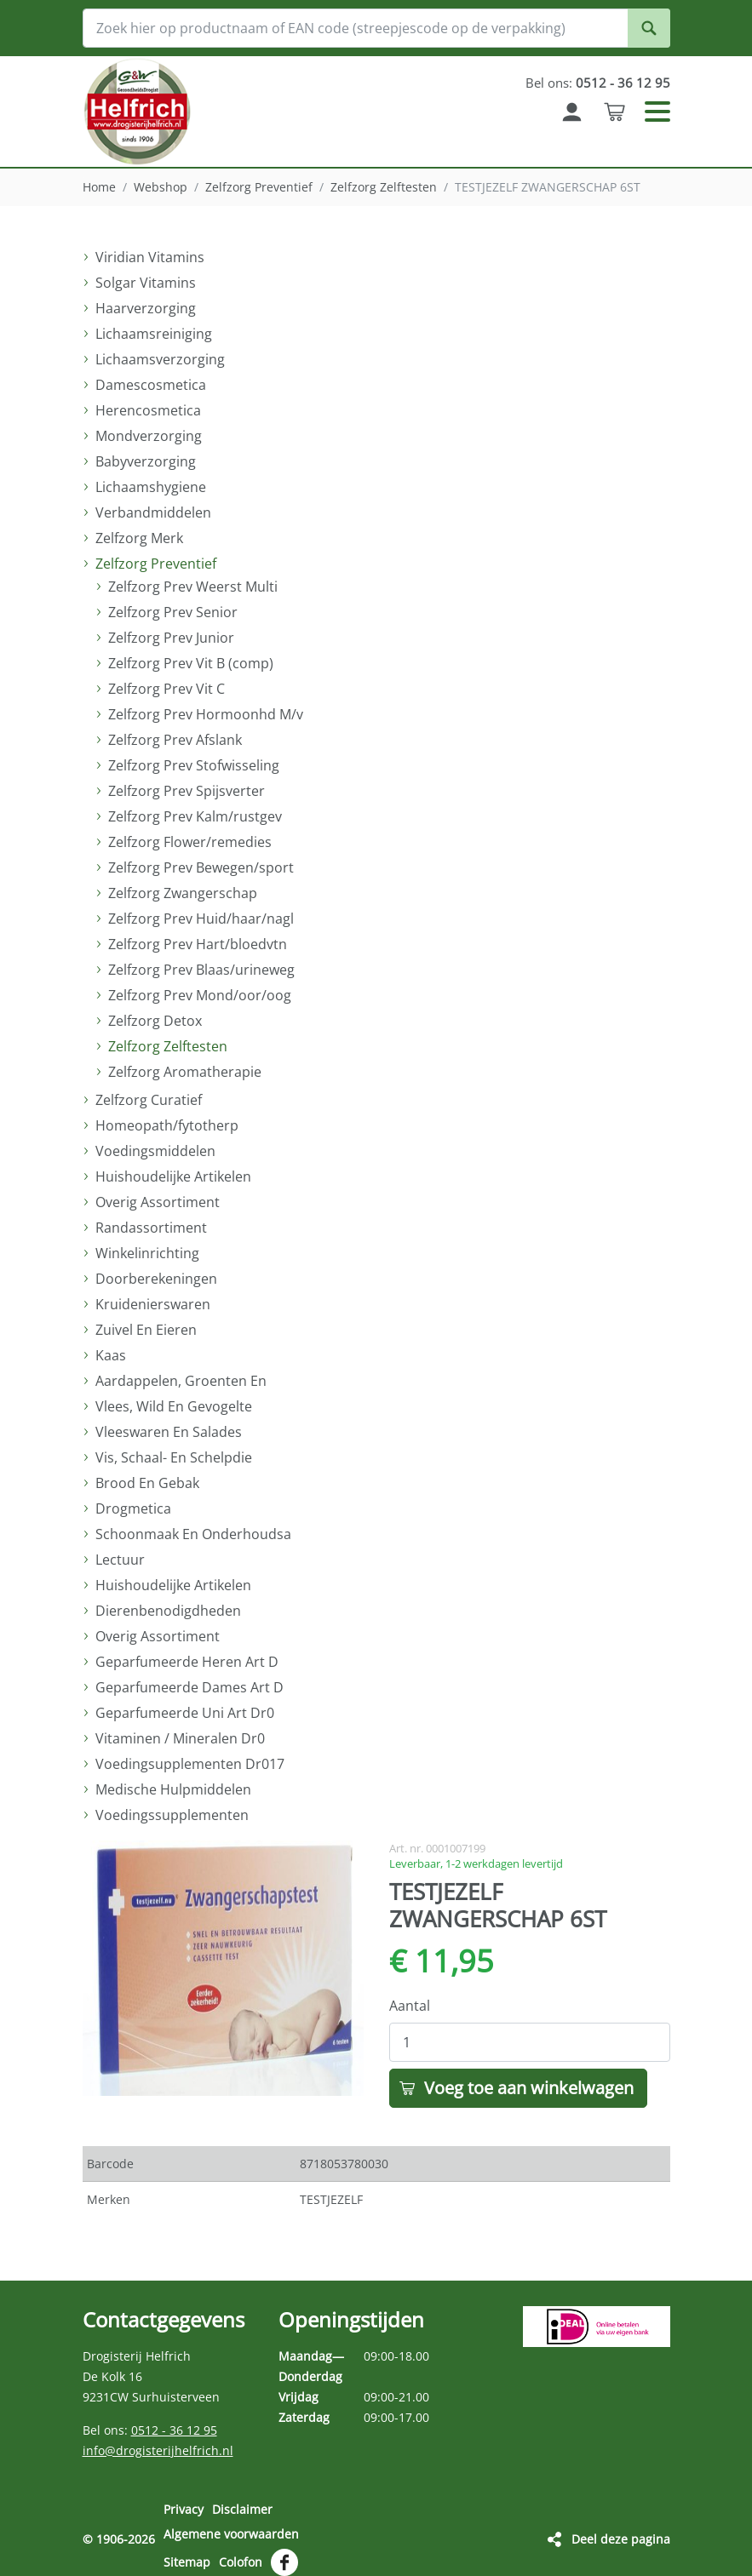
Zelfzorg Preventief (259, 187)
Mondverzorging (148, 435)
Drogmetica (133, 1508)
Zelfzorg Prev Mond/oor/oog (199, 995)
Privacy (184, 2509)
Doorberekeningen (156, 1278)
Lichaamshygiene (150, 487)
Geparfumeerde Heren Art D (186, 1661)
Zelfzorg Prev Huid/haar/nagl (201, 918)
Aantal (409, 2005)
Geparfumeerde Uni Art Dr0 (184, 1712)
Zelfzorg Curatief (148, 1100)
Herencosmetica (148, 410)
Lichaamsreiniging (153, 333)
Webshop (160, 187)
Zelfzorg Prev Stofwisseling (193, 765)
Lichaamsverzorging (160, 359)
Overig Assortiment (157, 1202)
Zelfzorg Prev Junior (171, 637)
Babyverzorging (145, 461)
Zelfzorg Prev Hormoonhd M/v (205, 714)
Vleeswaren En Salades (168, 1432)
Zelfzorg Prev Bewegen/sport (201, 867)
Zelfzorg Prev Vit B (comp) (190, 663)
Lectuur (120, 1559)
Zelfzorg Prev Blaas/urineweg (201, 969)
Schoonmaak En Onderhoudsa (193, 1534)
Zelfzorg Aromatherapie (184, 1071)
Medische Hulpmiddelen (173, 1789)
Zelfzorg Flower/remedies (190, 842)
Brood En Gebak (147, 1483)
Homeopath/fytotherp (166, 1125)
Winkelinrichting (147, 1253)
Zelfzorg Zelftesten (383, 187)
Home (99, 187)
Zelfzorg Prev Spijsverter (186, 790)
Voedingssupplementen (172, 1815)
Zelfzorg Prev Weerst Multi (193, 586)
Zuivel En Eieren (146, 1329)
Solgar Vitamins (145, 282)
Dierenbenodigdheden (168, 1610)
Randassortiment (151, 1227)
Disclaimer (242, 2509)
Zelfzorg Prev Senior (173, 612)
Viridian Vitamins (149, 257)
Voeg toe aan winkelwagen (529, 2087)
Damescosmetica (150, 384)
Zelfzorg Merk (139, 538)
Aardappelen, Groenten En (181, 1380)
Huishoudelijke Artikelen (173, 1176)
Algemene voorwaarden (231, 2530)
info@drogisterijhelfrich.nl (158, 2450)
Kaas (110, 1355)
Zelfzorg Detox (155, 1020)
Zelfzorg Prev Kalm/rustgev (195, 816)
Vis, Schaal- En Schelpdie (173, 1457)
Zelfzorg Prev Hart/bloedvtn (197, 944)
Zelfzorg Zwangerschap (182, 893)
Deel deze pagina (620, 2533)
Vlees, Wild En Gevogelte (173, 1406)
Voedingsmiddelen (155, 1151)
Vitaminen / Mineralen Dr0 (180, 1738)
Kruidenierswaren (152, 1304)
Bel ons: (596, 82)
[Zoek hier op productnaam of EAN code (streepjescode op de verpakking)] (376, 28)
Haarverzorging (145, 308)
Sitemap (187, 2553)
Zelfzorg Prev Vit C (166, 688)
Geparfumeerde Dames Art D (189, 1687)
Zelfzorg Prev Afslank (175, 739)
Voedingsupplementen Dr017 (189, 1764)
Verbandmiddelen (153, 512)
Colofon (240, 2553)
